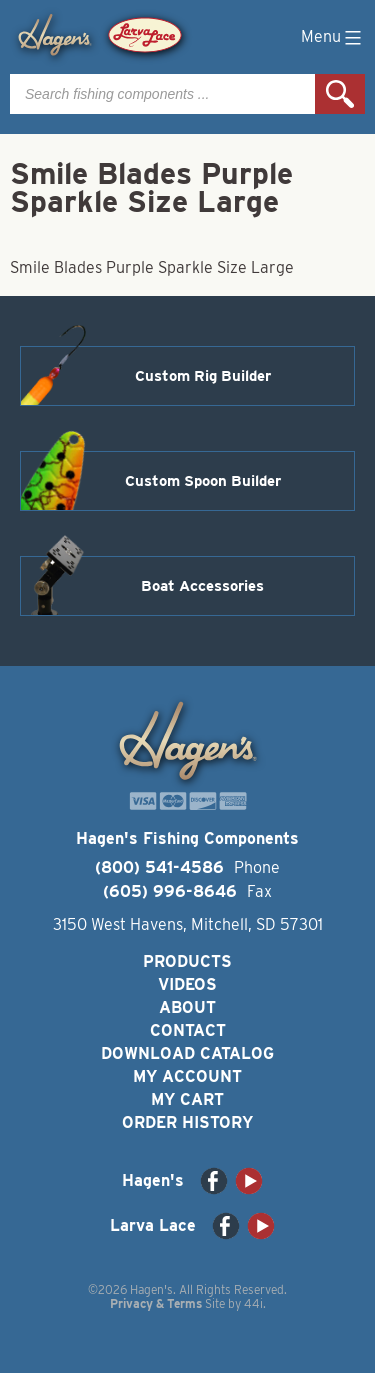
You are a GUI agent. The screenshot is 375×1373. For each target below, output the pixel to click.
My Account (187, 1076)
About (187, 1007)
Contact (188, 1030)
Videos (187, 984)
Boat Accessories (202, 586)
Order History (187, 1122)
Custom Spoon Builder (203, 481)
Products (187, 961)
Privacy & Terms (156, 1303)
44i (253, 1303)
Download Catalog (187, 1053)
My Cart (187, 1099)
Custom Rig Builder (203, 376)
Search (340, 94)
